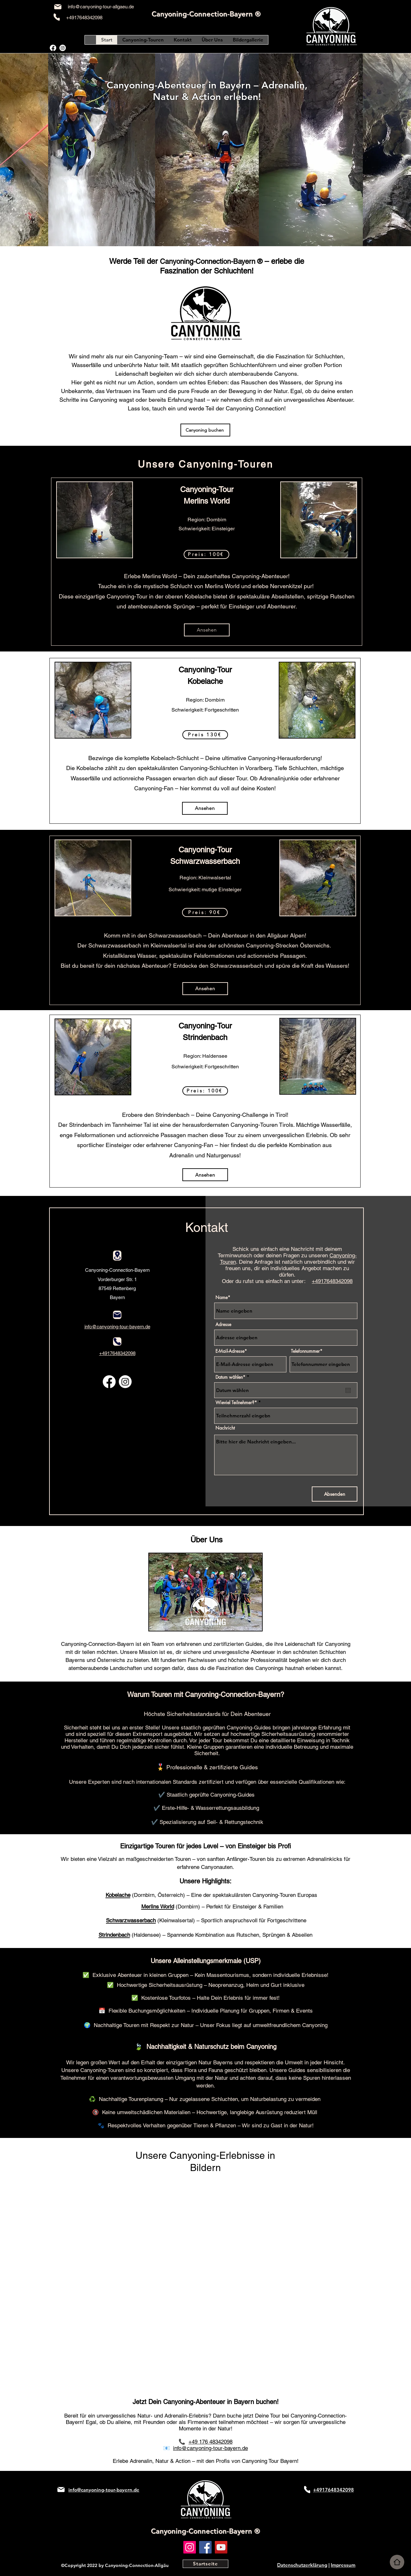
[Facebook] (205, 2547)
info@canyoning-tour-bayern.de (210, 2448)
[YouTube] (221, 2547)
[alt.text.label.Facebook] (53, 48)
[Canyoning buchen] (205, 430)
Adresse (223, 1324)
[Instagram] (189, 2547)
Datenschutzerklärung (302, 2565)
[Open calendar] (348, 1390)
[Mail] (58, 7)
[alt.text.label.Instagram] (62, 48)
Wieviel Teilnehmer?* (236, 1402)
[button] (206, 554)
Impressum (343, 2565)
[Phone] (57, 17)
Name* (222, 1297)
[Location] (117, 1256)
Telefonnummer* (306, 1351)
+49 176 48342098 (210, 2441)
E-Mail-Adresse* (231, 1351)
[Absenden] (334, 1494)
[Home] (397, 2562)
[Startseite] (205, 2564)
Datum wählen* (233, 1377)
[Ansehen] (207, 630)
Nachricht (225, 1428)
